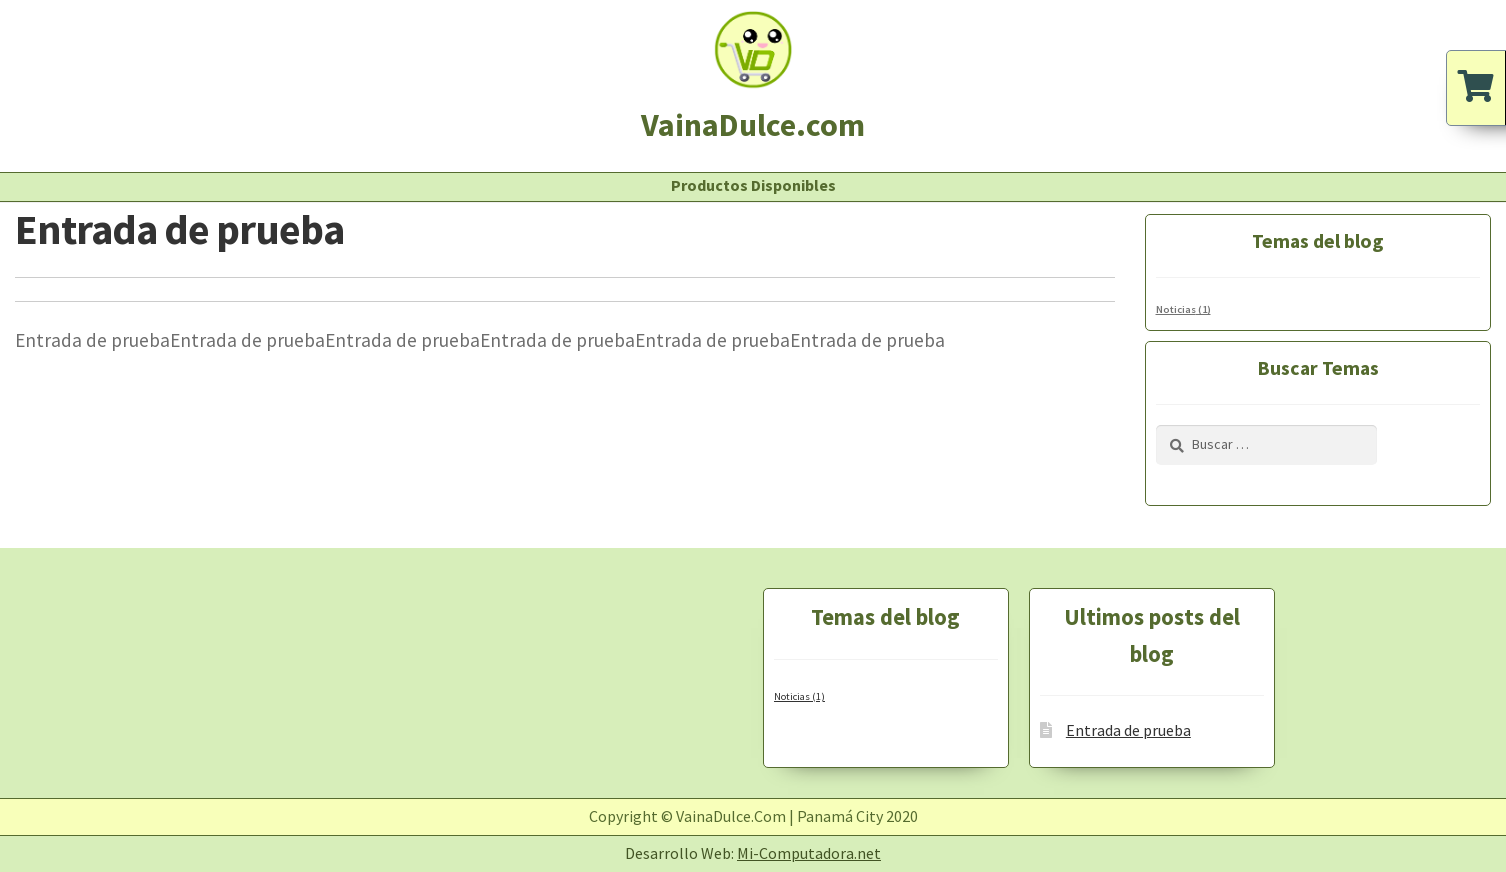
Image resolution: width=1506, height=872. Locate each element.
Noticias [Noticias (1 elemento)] (1183, 309)
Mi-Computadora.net (809, 853)
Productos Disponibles (753, 185)
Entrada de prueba (1128, 730)
